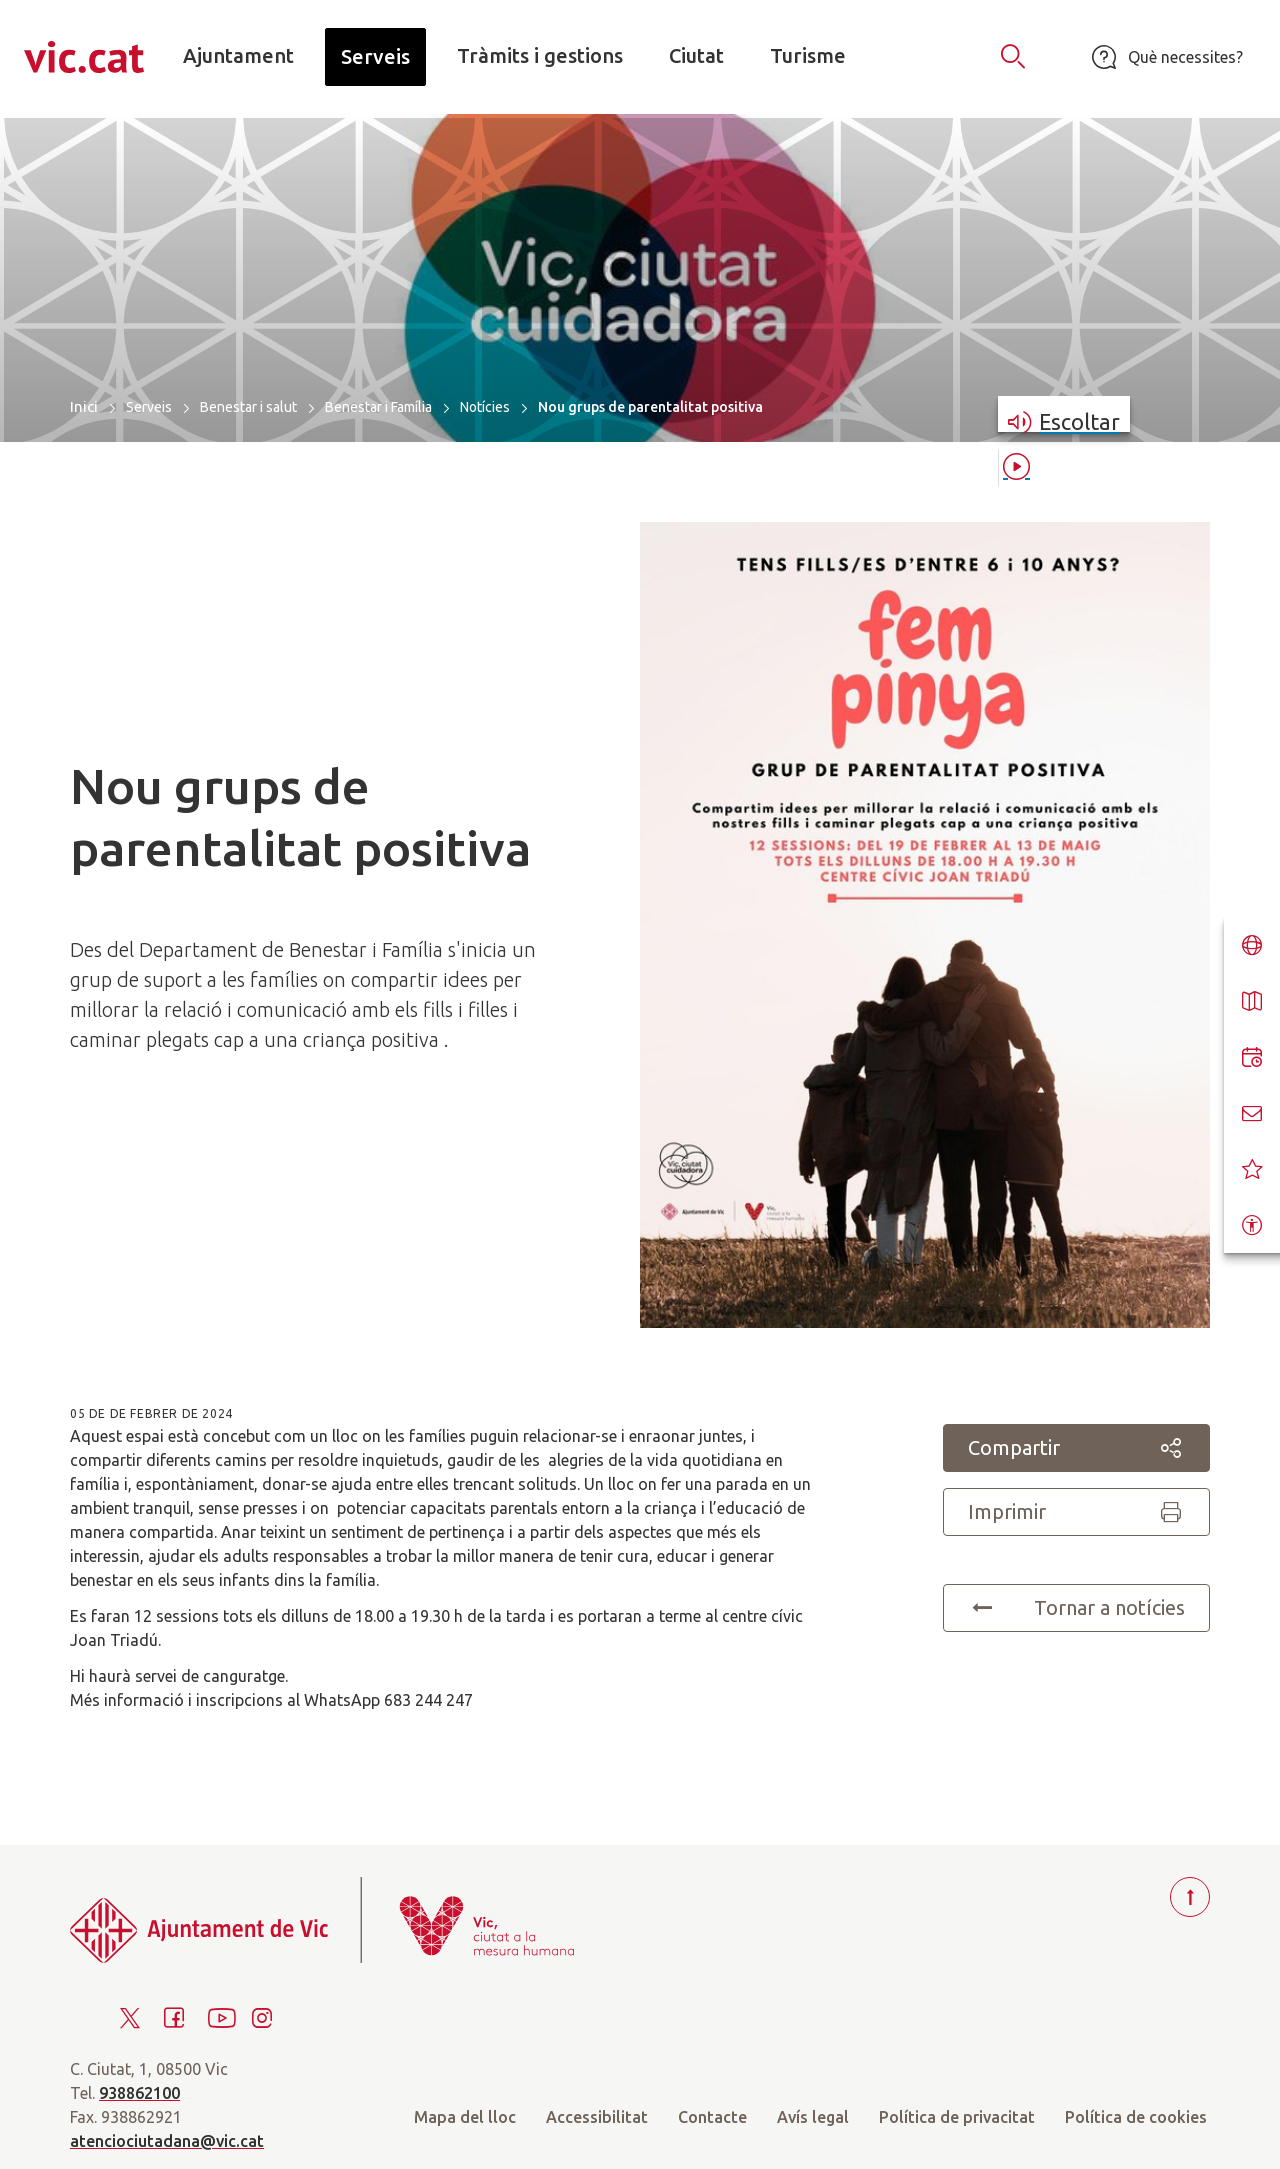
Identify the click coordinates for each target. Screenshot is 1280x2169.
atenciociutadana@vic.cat (167, 2141)
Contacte (712, 2117)
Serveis (149, 407)
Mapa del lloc (465, 2117)
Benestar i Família (378, 407)
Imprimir (1076, 1512)
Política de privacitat (957, 2117)
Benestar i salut (248, 407)
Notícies (485, 407)
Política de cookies (1136, 2117)
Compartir (1076, 1448)
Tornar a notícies (1076, 1608)
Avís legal (813, 2117)
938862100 (139, 2093)
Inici (84, 406)
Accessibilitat (597, 2117)
